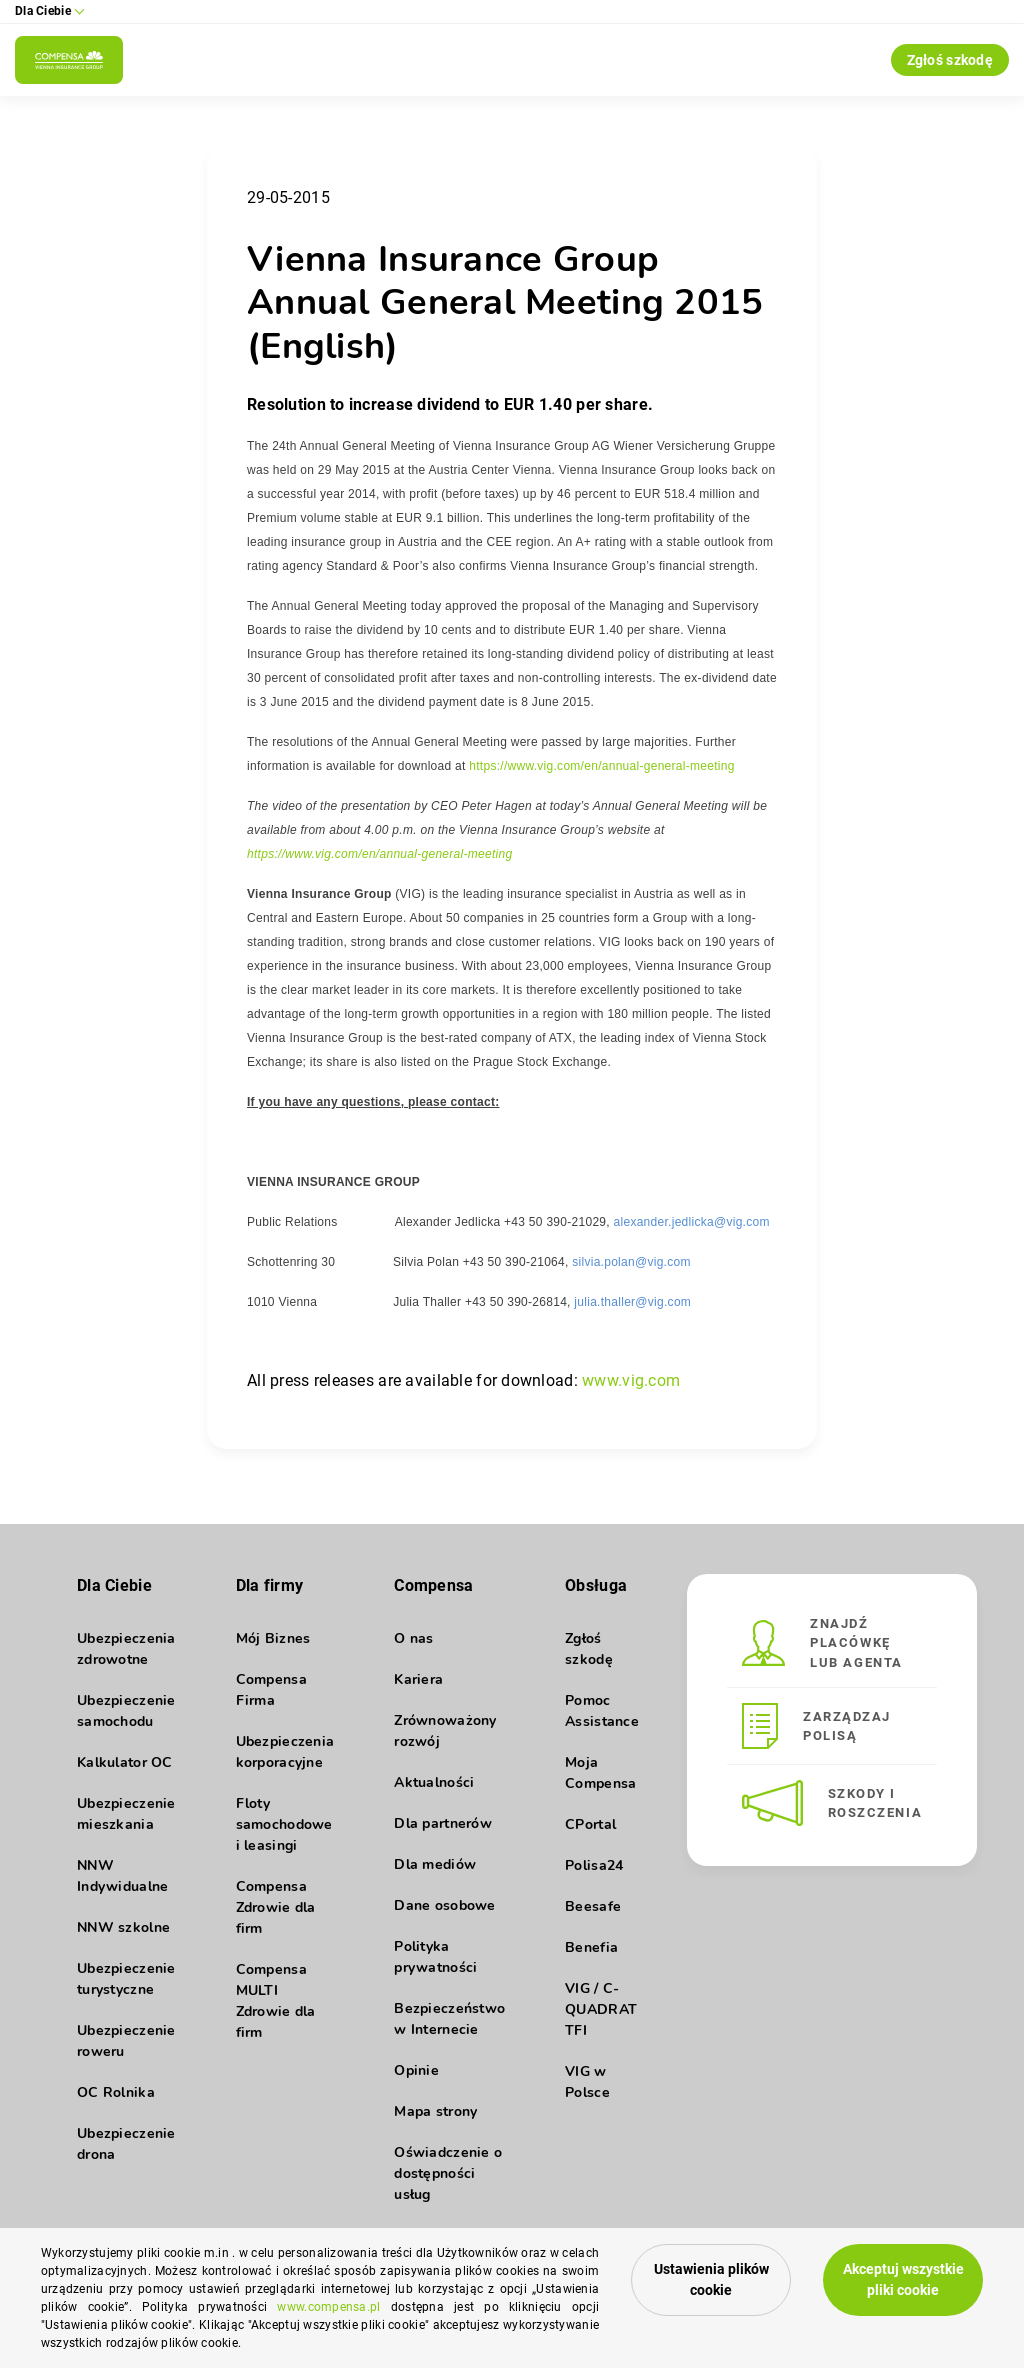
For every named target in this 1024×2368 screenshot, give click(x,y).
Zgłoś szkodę (950, 60)
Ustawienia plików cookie (711, 2279)
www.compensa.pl (328, 2307)
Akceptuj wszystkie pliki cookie (903, 2279)
